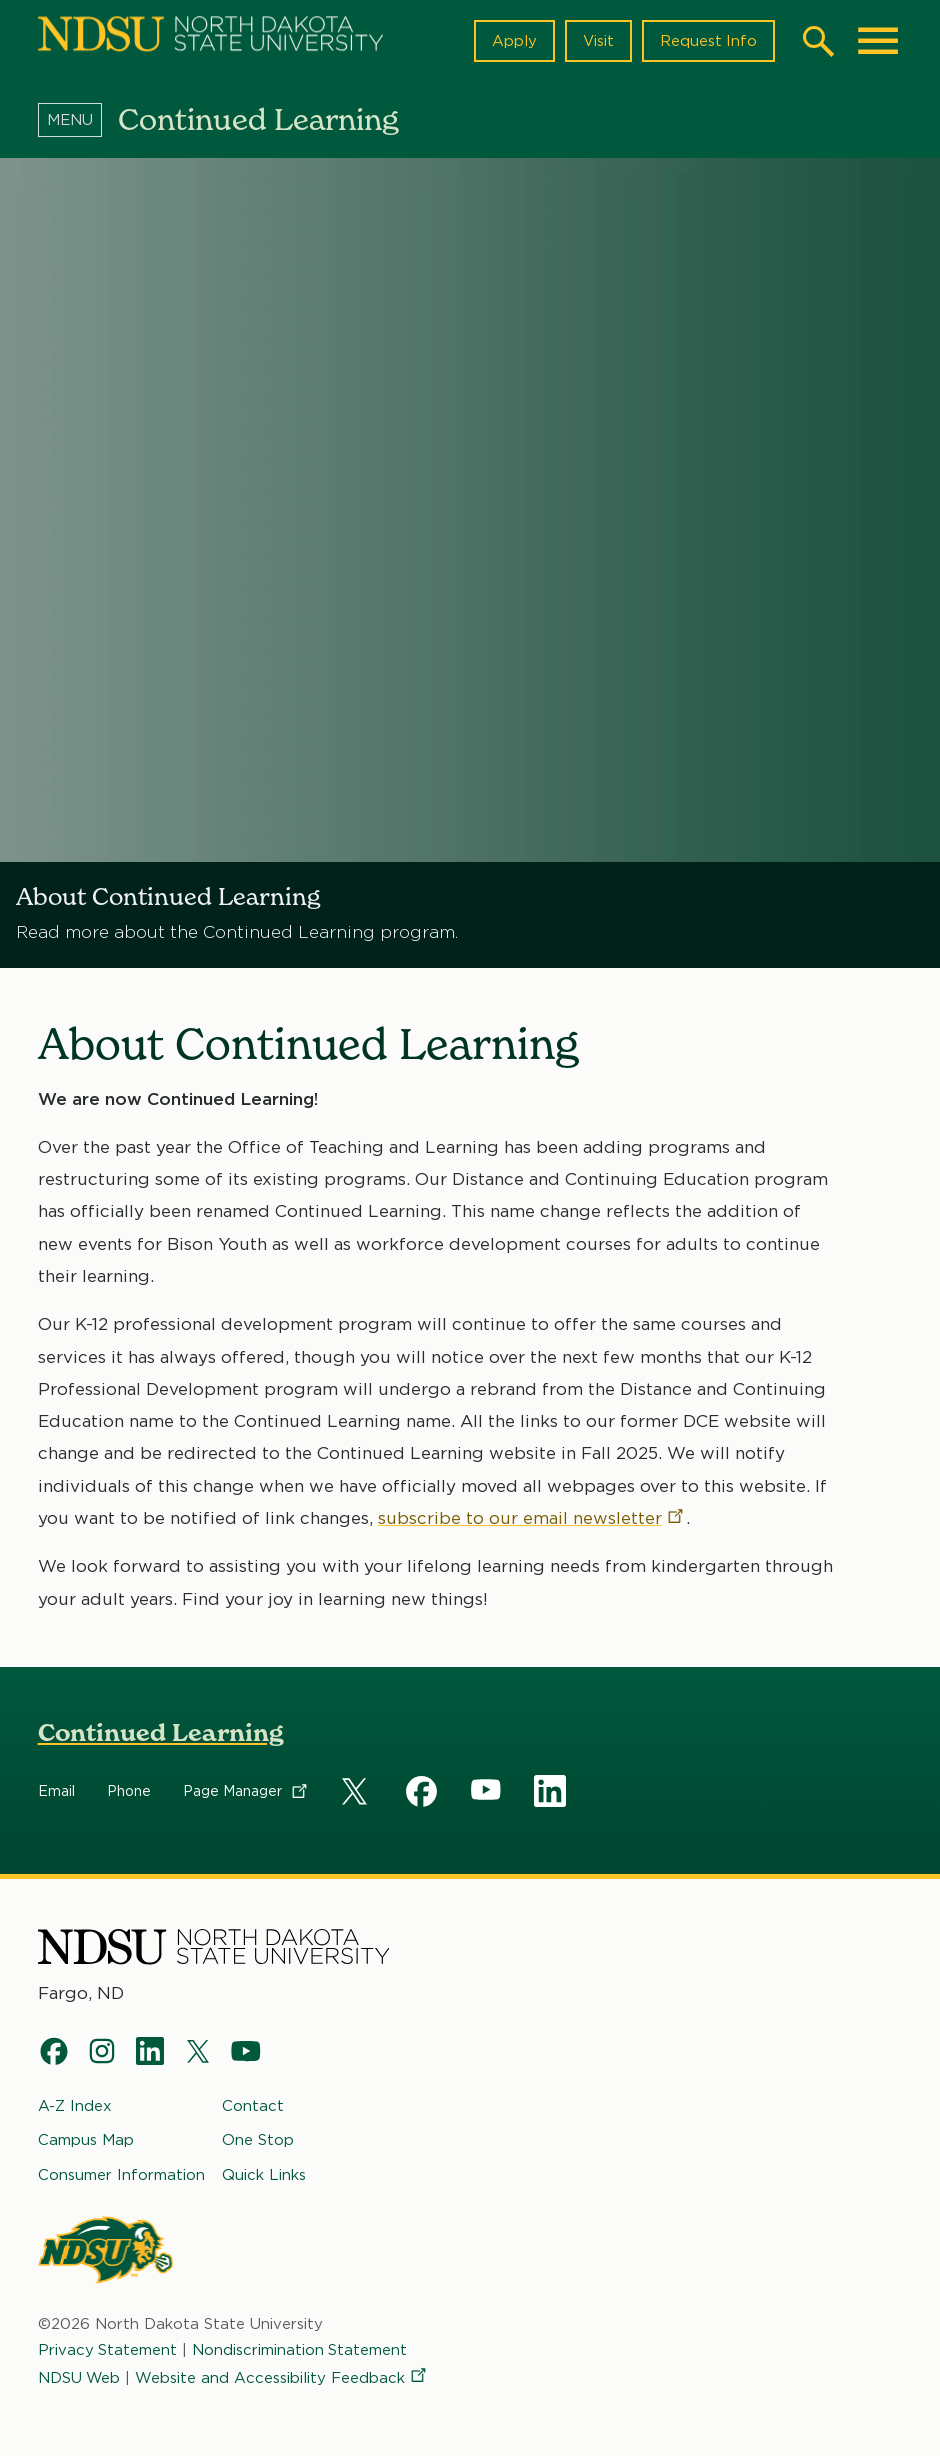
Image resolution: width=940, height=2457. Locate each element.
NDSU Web (80, 2379)
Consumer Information (121, 2175)
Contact (253, 2106)
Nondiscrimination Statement (301, 2350)
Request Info (708, 41)
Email (56, 1791)
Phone (129, 1791)
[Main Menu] (878, 41)
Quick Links (264, 2175)
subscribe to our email (532, 1519)
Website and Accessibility (284, 2379)
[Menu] (78, 119)
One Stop (258, 2141)
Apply (513, 41)
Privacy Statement (108, 2350)
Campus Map (86, 2141)
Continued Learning (161, 1732)
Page (246, 1791)
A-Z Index (75, 2106)
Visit (597, 41)
